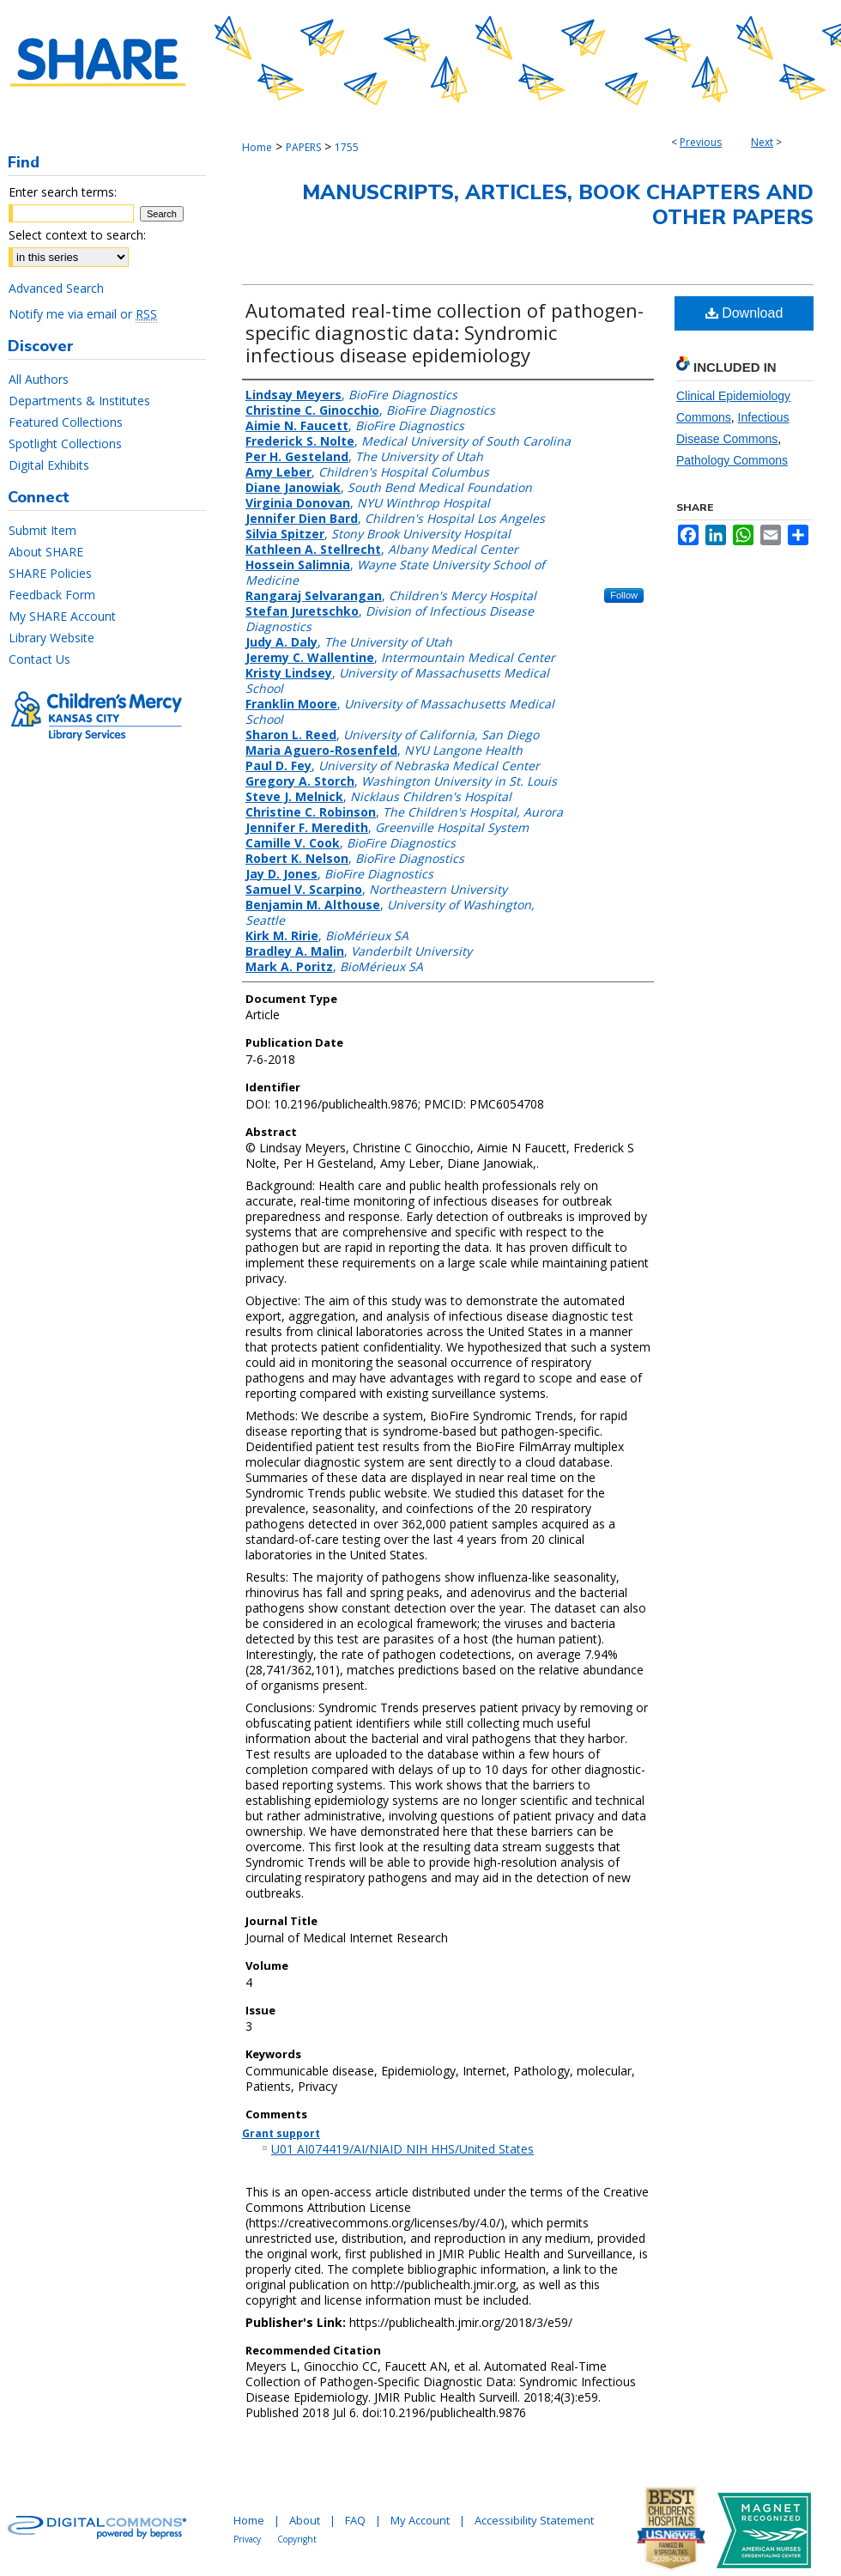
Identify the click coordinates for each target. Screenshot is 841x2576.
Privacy (247, 2539)
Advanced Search (56, 288)
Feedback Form (52, 594)
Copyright (297, 2539)
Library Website (51, 637)
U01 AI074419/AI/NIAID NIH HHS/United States (402, 2149)
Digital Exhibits (49, 465)
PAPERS (303, 147)
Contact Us (39, 659)
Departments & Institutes (79, 400)
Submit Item (42, 530)
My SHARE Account (62, 616)
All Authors (39, 379)
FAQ (355, 2520)
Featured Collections (66, 422)
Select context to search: (77, 235)
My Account (420, 2520)
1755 (347, 147)
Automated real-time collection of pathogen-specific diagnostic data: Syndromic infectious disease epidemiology (444, 332)
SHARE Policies (50, 573)
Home (257, 147)
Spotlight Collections (65, 443)
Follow (624, 595)
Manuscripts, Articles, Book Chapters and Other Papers (558, 205)
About (304, 2520)
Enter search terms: (63, 192)
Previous (701, 142)
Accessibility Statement (534, 2520)
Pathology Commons (732, 460)
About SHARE (46, 552)
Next (762, 142)
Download (744, 313)
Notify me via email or (83, 314)
